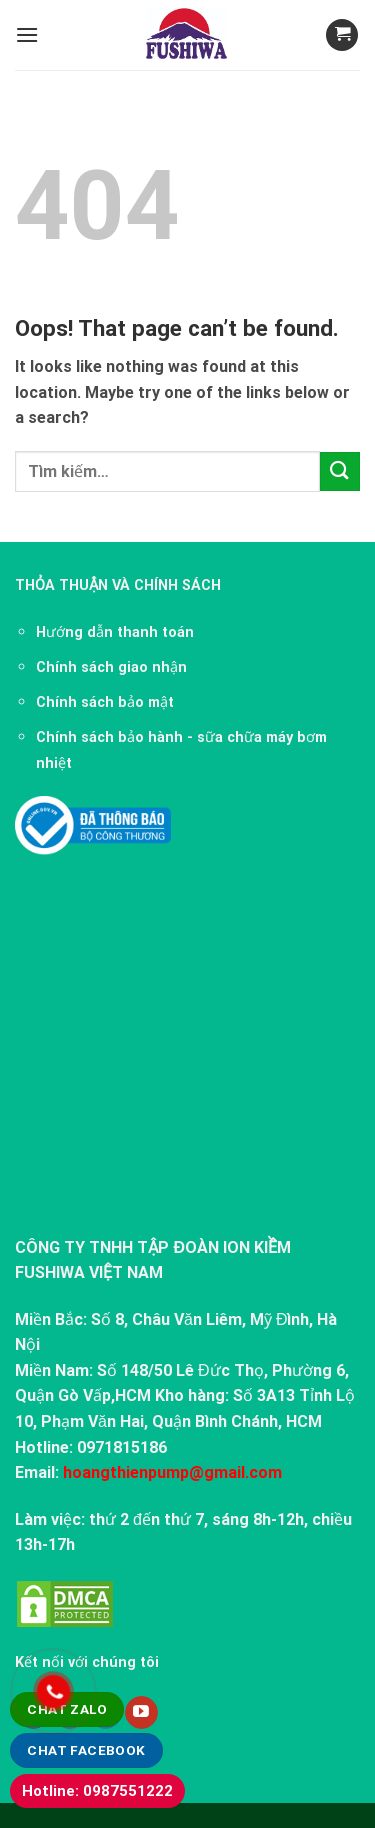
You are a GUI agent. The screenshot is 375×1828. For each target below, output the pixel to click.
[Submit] (340, 471)
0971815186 (122, 1447)
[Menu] (27, 34)
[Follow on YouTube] (141, 1713)
